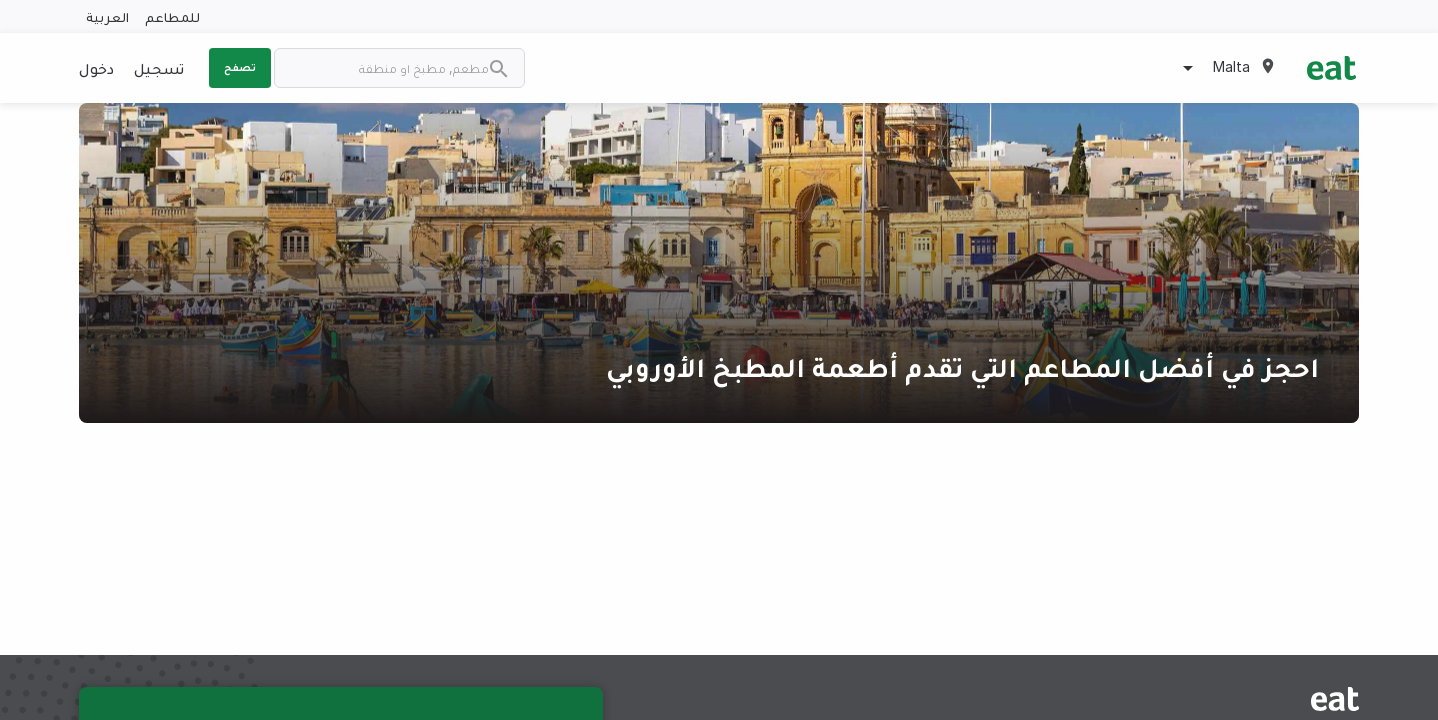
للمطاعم (172, 16)
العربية (107, 16)
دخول (96, 68)
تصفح (240, 67)
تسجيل (159, 68)
